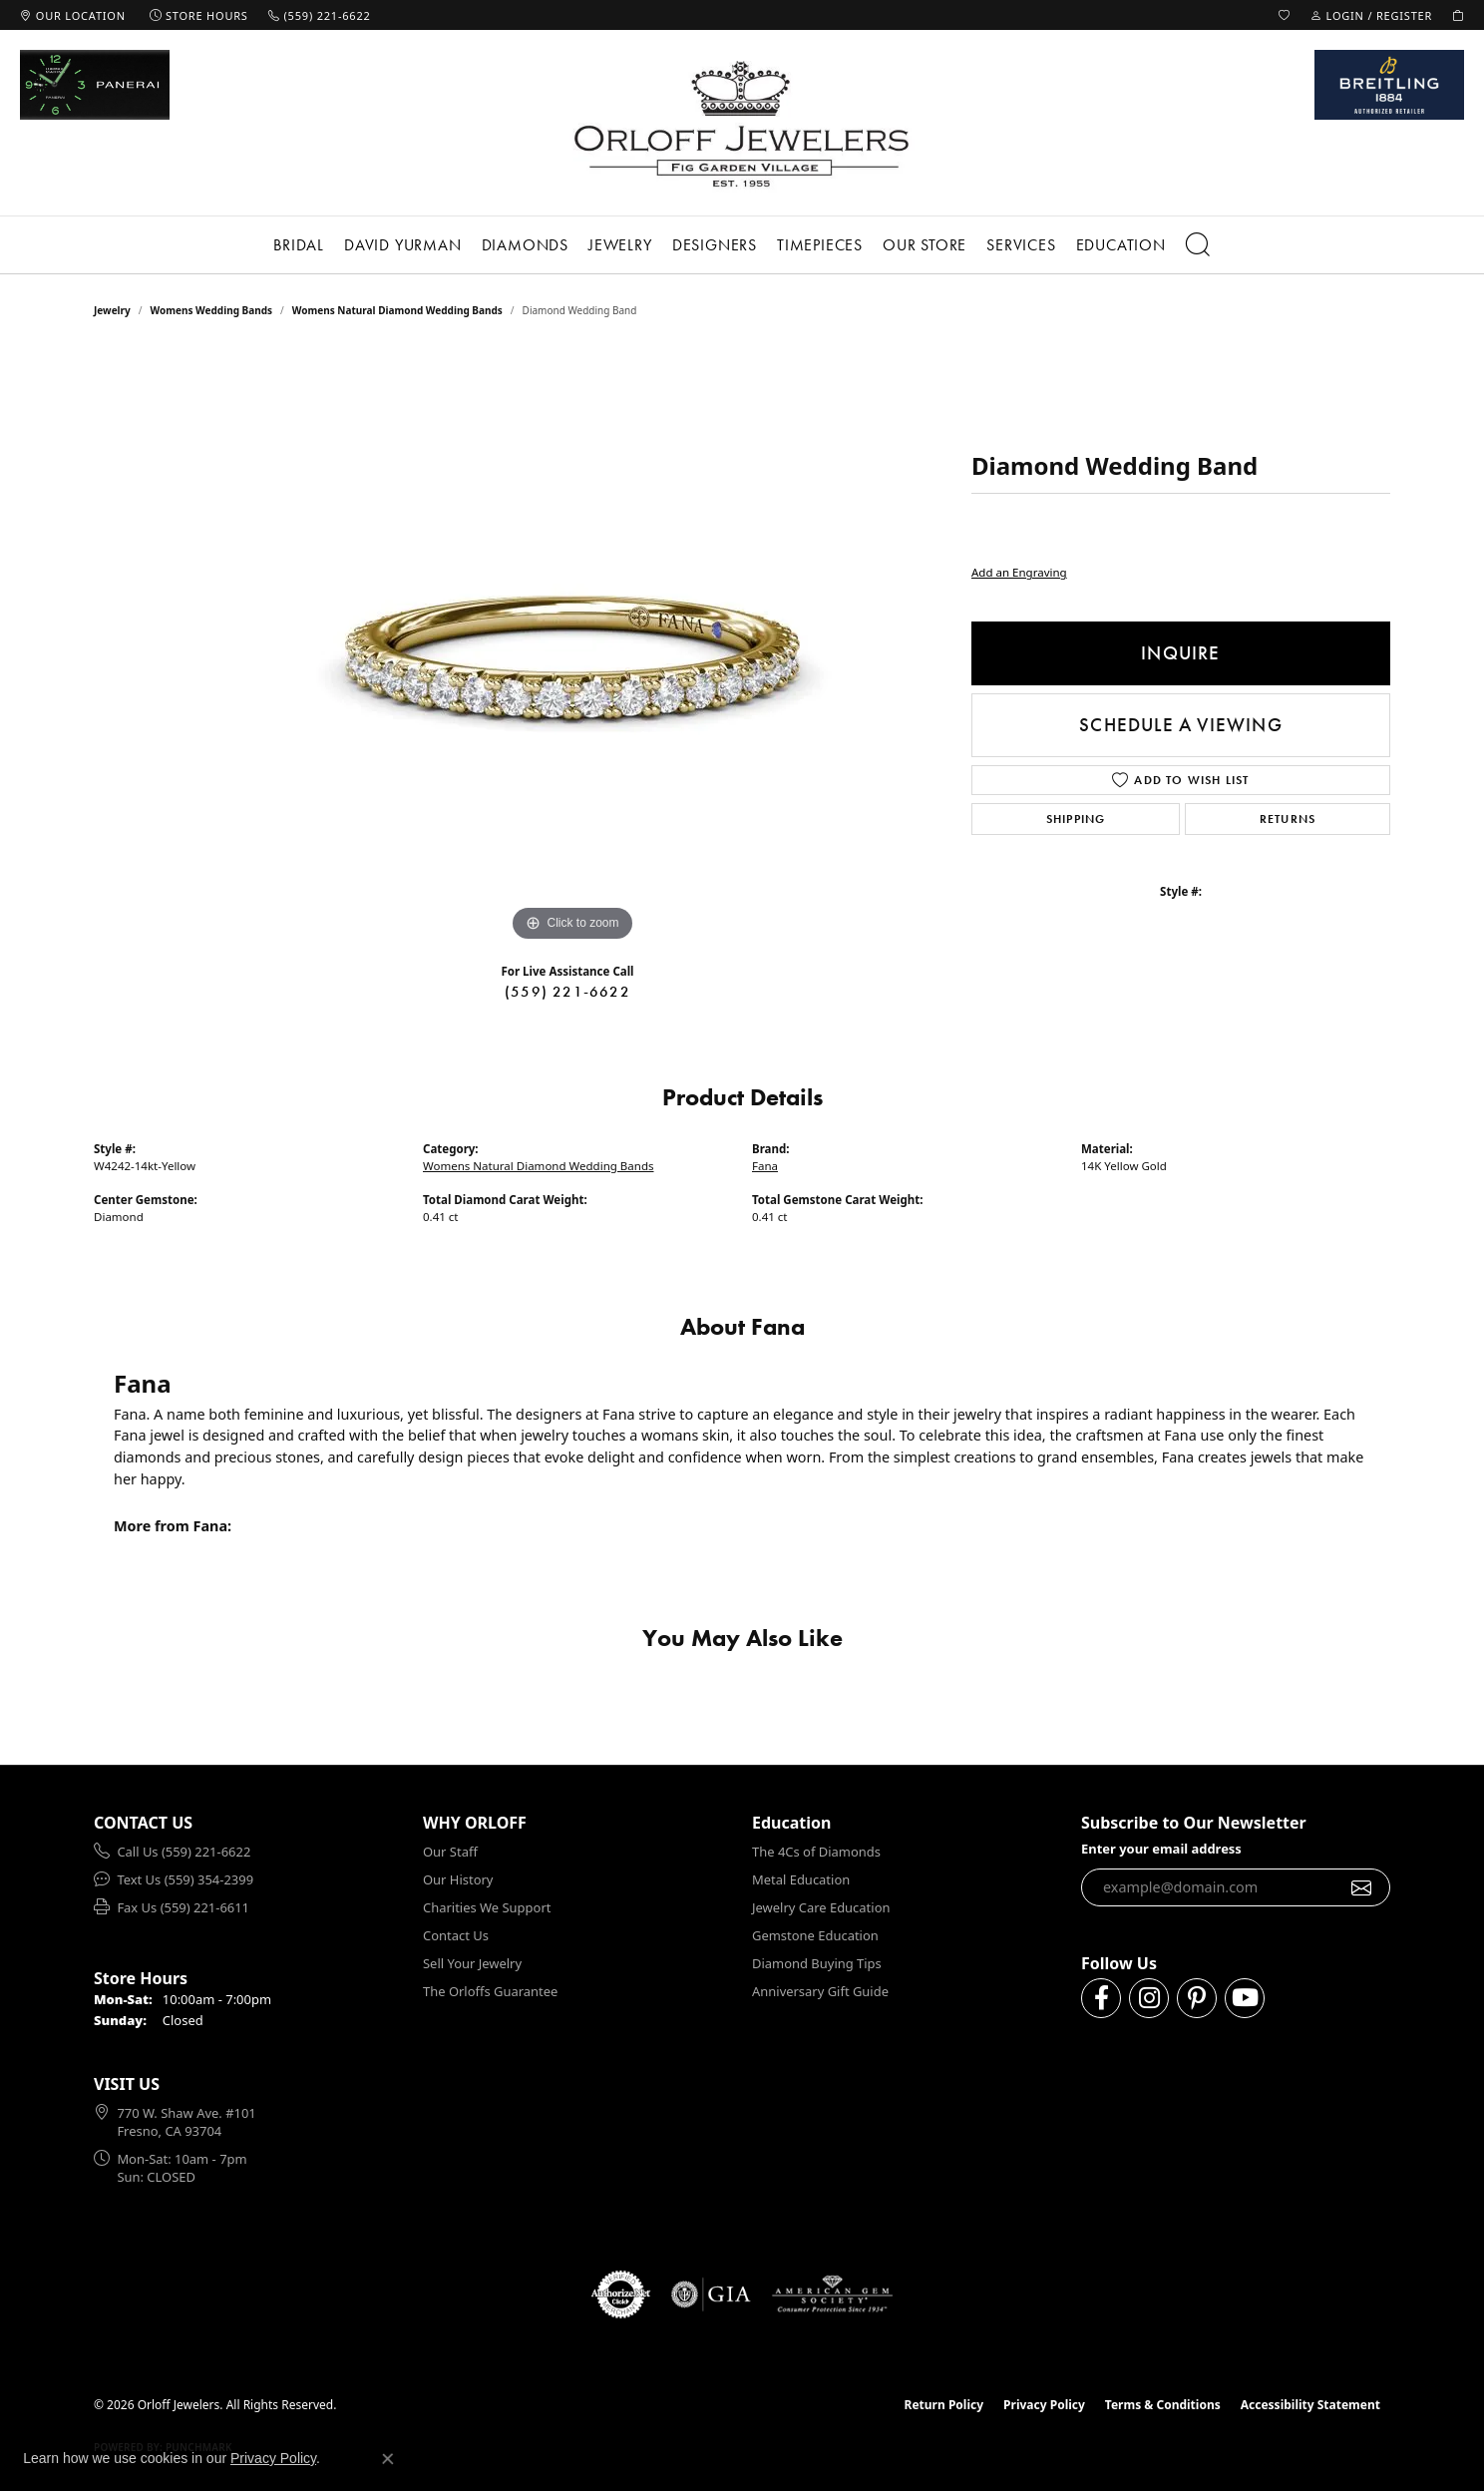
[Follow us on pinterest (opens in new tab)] (1197, 1998)
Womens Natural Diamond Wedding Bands (397, 310)
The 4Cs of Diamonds (816, 1852)
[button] (1285, 15)
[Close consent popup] (388, 2459)
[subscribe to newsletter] (1361, 1887)
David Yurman (403, 244)
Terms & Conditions (1163, 2404)
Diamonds (525, 244)
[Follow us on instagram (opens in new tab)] (1149, 1998)
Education (1121, 244)
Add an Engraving (1019, 572)
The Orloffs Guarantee (490, 1991)
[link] (73, 15)
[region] (572, 647)
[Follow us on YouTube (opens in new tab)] (1245, 1998)
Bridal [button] (298, 244)
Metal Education (801, 1879)
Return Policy (944, 2404)
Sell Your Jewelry (472, 1963)
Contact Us (456, 1935)
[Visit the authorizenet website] (621, 2294)
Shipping (1076, 819)
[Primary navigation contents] (742, 244)
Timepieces (820, 244)
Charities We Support (487, 1907)
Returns (1287, 819)
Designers (714, 244)
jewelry (112, 310)
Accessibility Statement (1310, 2404)
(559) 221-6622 (567, 992)
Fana (765, 1165)
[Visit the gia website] (711, 2294)
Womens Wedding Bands (212, 310)
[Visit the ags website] (832, 2294)
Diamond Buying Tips (817, 1963)
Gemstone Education (815, 1935)
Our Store (924, 244)
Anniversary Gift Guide (820, 1991)
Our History (458, 1879)
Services (1020, 244)
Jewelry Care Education (821, 1907)
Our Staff (450, 1852)
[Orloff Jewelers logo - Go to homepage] (742, 123)
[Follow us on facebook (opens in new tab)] (1101, 1998)
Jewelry (620, 244)
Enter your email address (1161, 1849)
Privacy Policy (1044, 2404)
